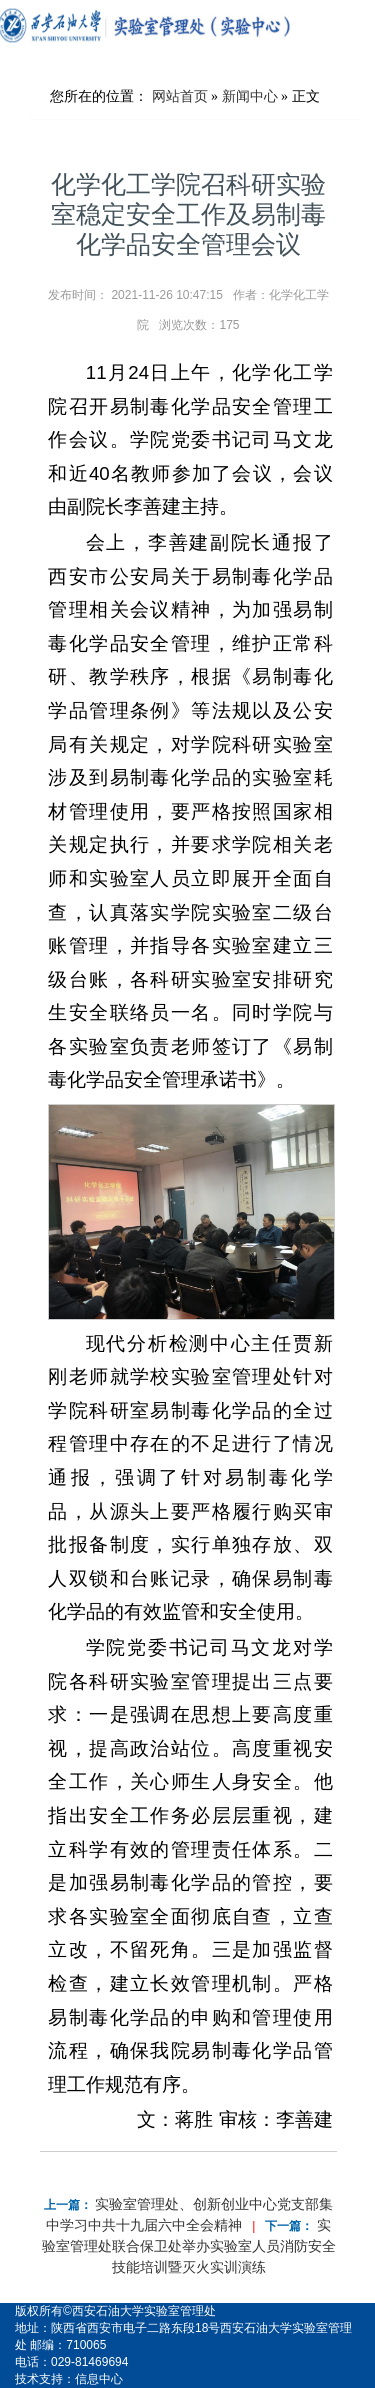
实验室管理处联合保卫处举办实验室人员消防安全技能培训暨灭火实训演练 (189, 2246)
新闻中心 (250, 96)
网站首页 (180, 96)
